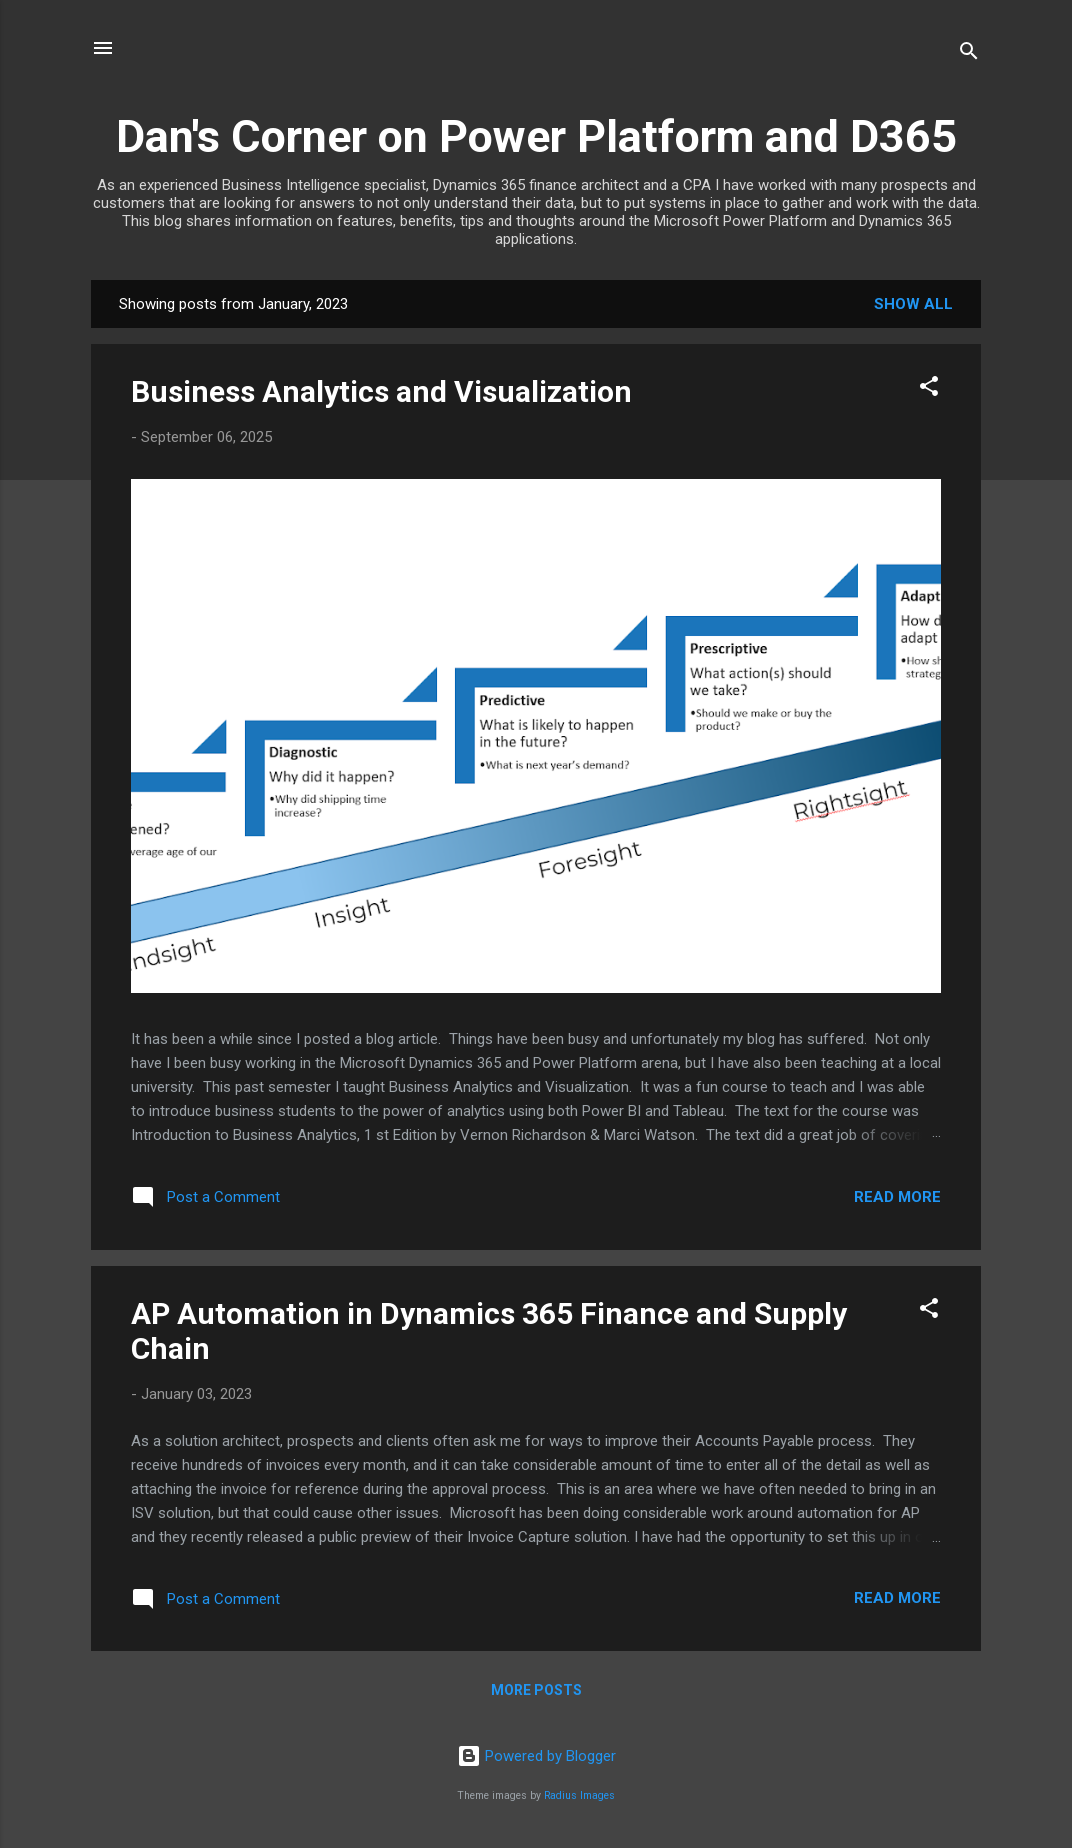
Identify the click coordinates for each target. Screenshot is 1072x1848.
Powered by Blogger (536, 1756)
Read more (897, 1197)
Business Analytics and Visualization (381, 391)
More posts (536, 1690)
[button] (929, 389)
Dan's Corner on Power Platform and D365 (536, 136)
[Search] (969, 54)
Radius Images (579, 1795)
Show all (913, 304)
